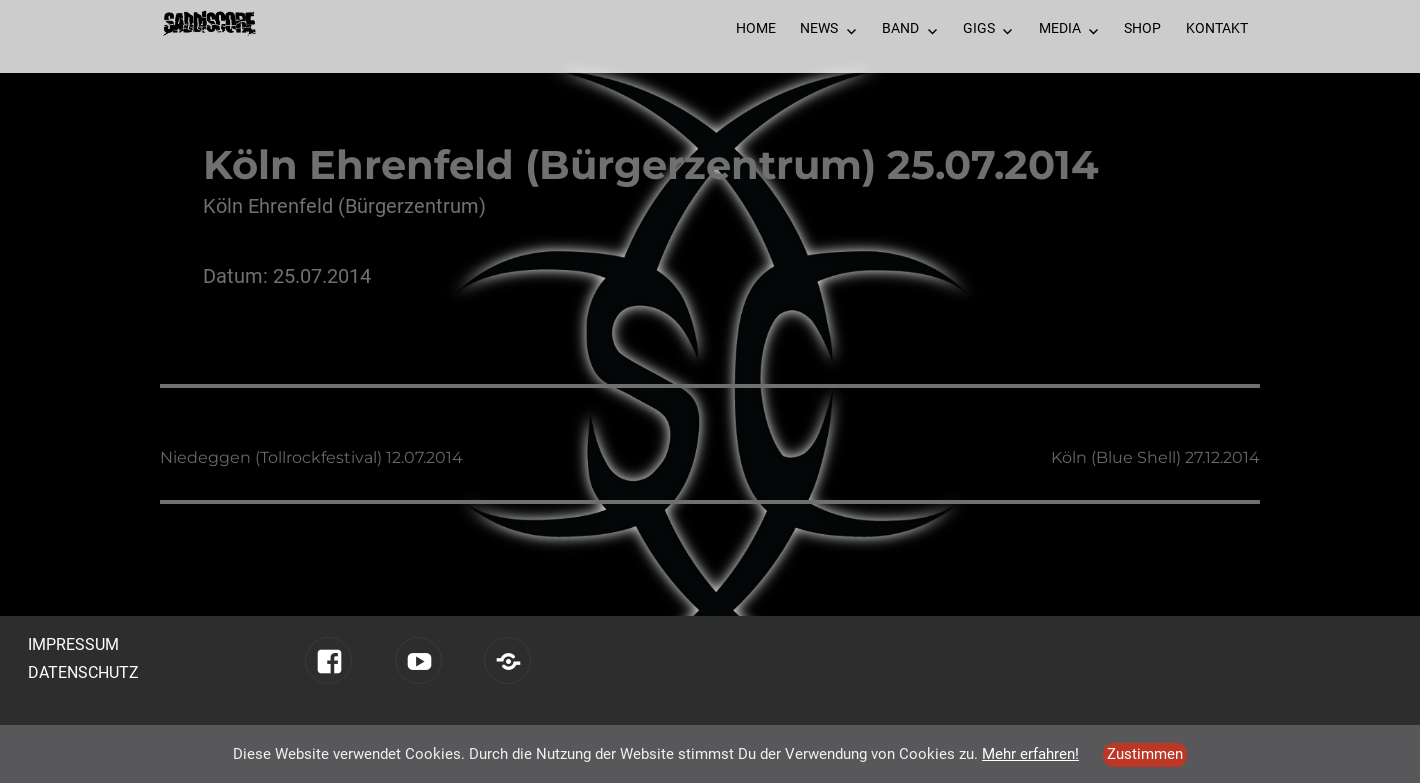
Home (756, 28)
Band (900, 28)
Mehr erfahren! (1030, 754)
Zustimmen (1145, 754)
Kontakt (1217, 28)
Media (1060, 28)
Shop (1142, 28)
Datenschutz (83, 672)
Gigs (979, 28)
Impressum (73, 644)
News (819, 28)
